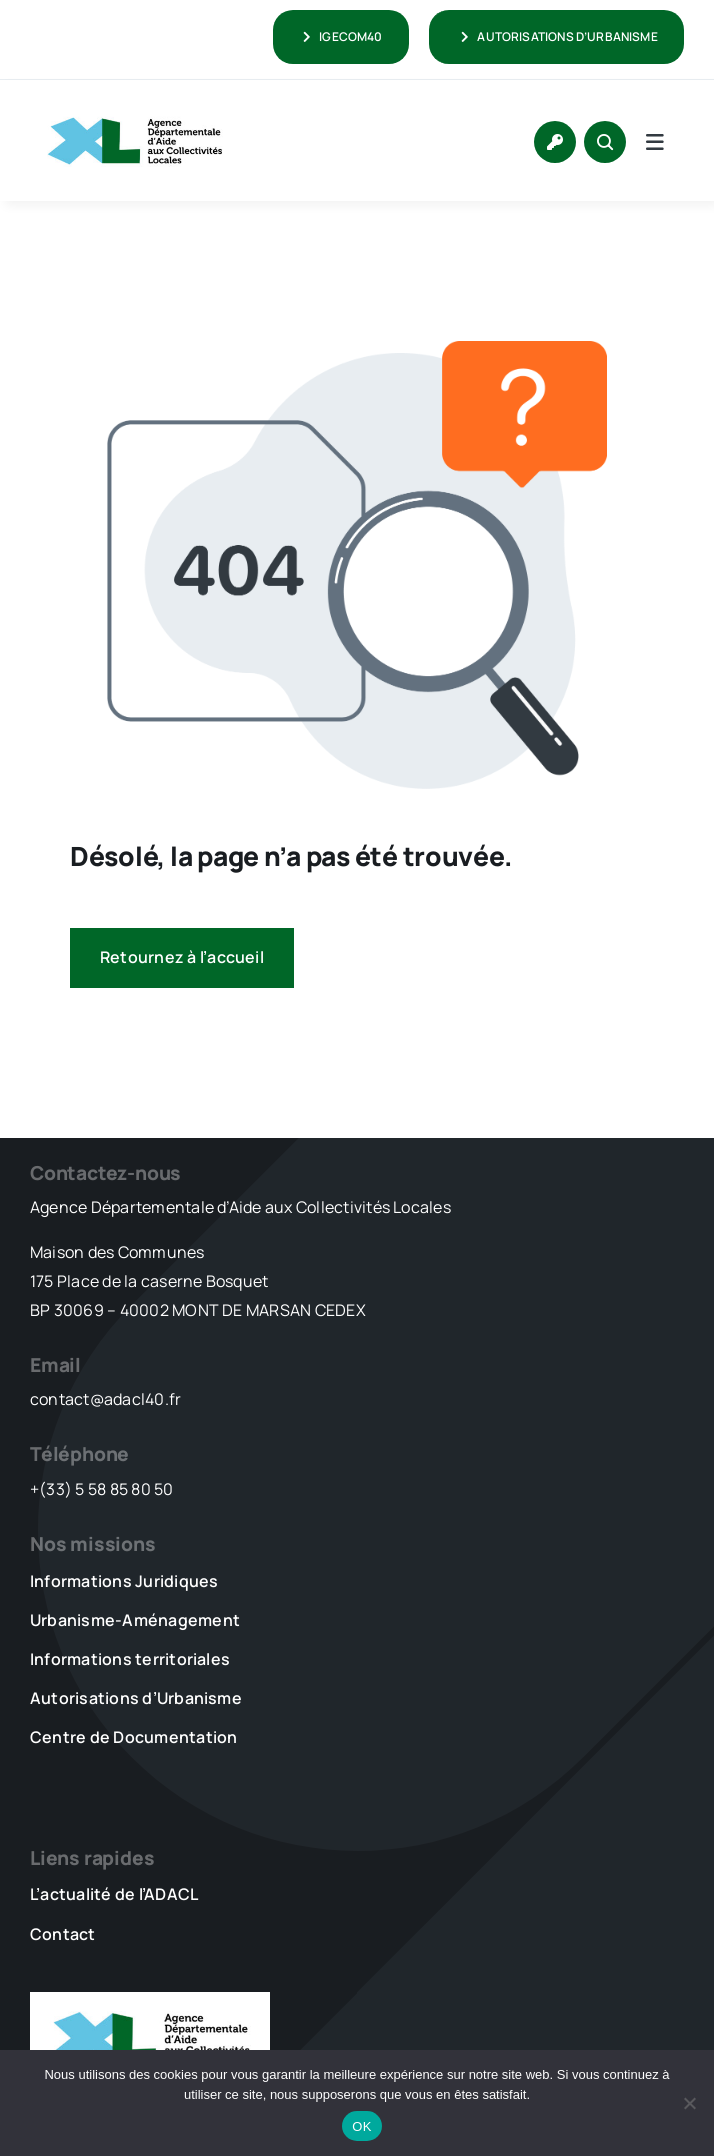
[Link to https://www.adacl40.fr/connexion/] (555, 142)
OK (361, 2126)
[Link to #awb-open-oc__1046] (605, 142)
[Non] (689, 2103)
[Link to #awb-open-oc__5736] (655, 142)
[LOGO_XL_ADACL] (135, 108)
